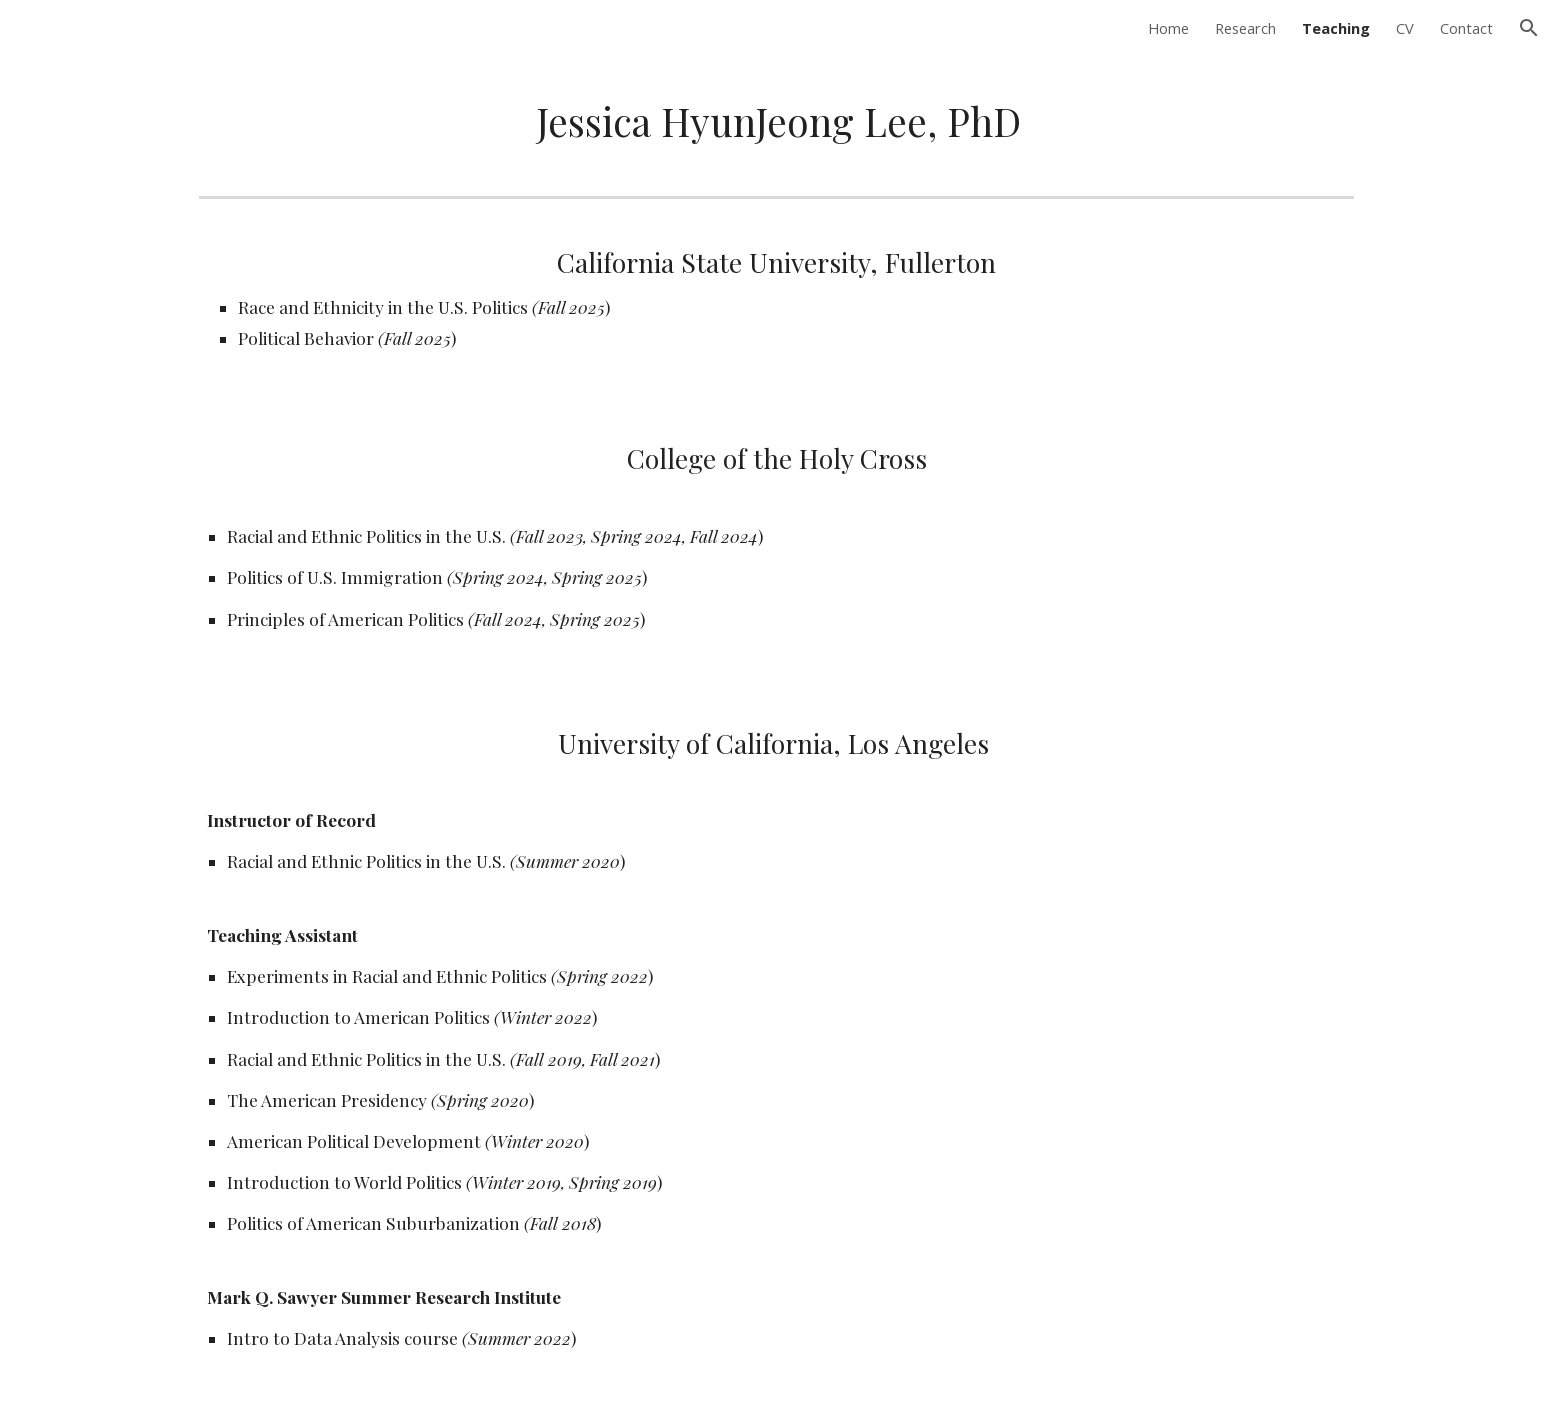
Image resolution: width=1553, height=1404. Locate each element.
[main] (776, 122)
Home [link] (1168, 28)
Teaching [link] (1336, 28)
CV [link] (1405, 28)
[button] (1529, 28)
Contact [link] (1466, 28)
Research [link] (1245, 28)
